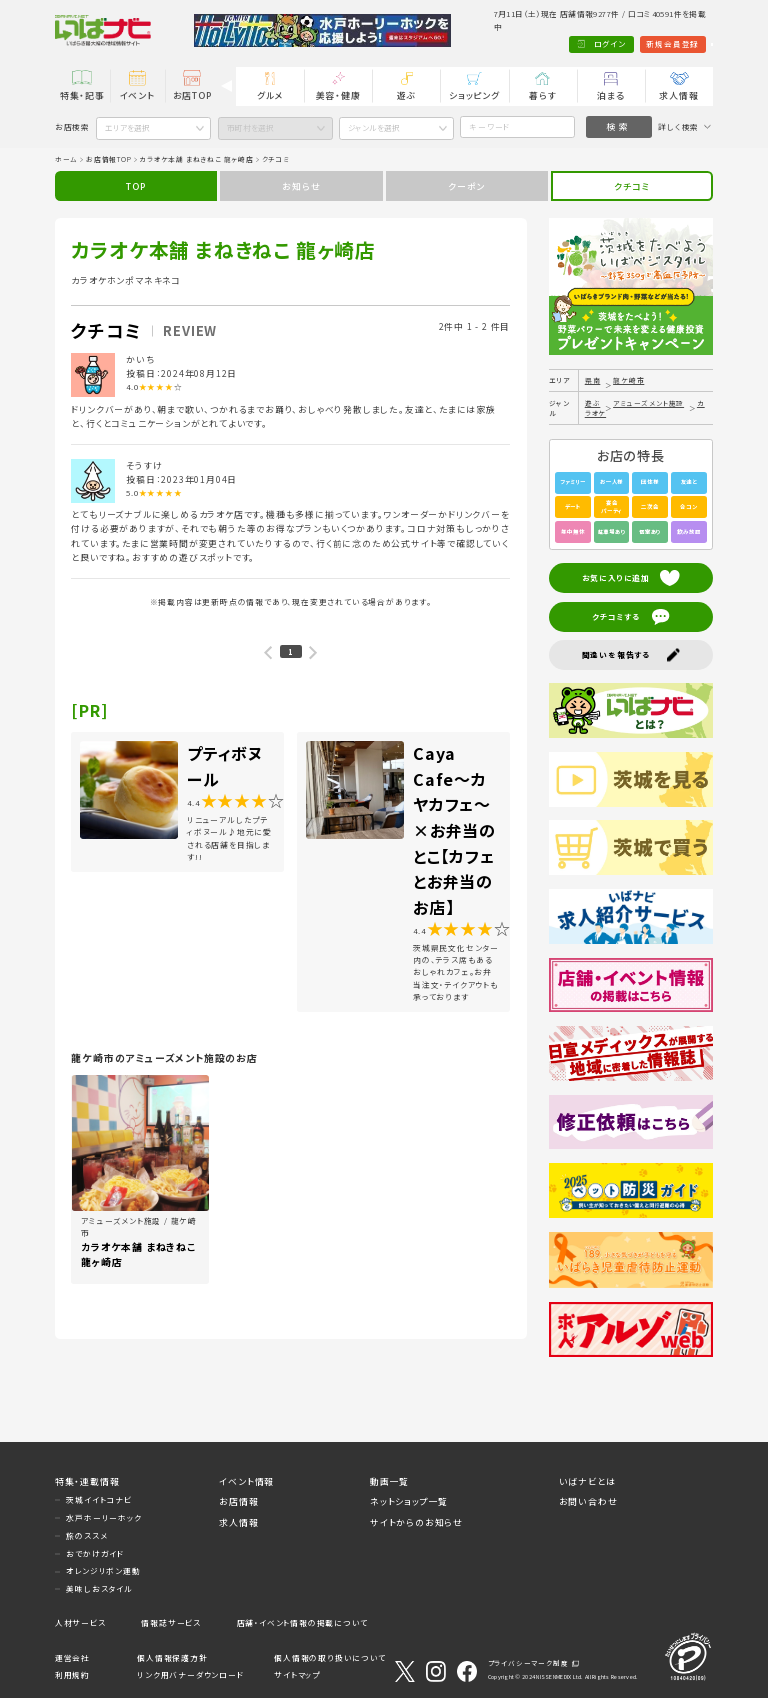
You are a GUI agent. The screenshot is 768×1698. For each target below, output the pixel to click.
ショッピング (474, 95)
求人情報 (678, 95)
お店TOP (192, 95)
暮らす (542, 95)
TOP (135, 186)
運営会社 (72, 1657)
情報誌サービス (171, 1623)
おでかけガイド (95, 1553)
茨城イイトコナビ (98, 1499)
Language (686, 43)
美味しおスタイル (99, 1588)
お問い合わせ (588, 1501)
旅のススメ (86, 1535)
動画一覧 (389, 1481)
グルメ (270, 95)
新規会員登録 (619, 43)
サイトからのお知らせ (416, 1522)
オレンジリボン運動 (103, 1570)
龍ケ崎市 (628, 380)
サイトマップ (297, 1675)
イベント (137, 95)
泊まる (610, 95)
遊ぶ (407, 95)
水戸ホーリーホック (103, 1517)
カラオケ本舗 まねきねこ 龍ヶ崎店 (196, 159)
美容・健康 (338, 95)
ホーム (66, 159)
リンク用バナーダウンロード (190, 1675)
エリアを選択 (127, 127)
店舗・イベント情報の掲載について (302, 1623)
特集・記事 (82, 95)
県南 (593, 380)
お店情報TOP (109, 159)
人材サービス (80, 1623)
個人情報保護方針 (172, 1657)
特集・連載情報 (87, 1481)
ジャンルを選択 (374, 127)
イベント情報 (246, 1481)
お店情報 (238, 1501)
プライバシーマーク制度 (528, 1663)
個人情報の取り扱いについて (329, 1657)
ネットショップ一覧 (409, 1501)
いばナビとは (587, 1481)
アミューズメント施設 (648, 403)
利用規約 (72, 1675)
